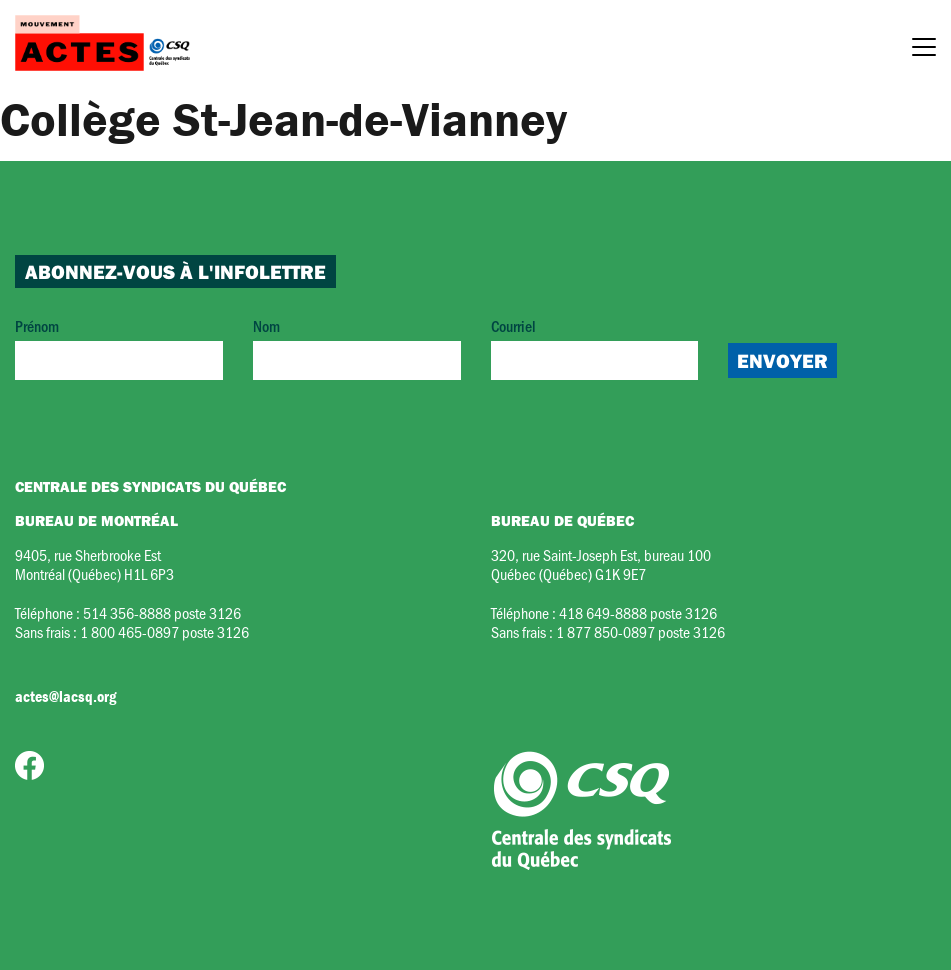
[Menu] (924, 50)
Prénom (119, 347)
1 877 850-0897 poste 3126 (640, 631)
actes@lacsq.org (65, 696)
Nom (357, 347)
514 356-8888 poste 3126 (162, 612)
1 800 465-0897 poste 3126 (164, 631)
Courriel (595, 347)
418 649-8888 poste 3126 (638, 612)
